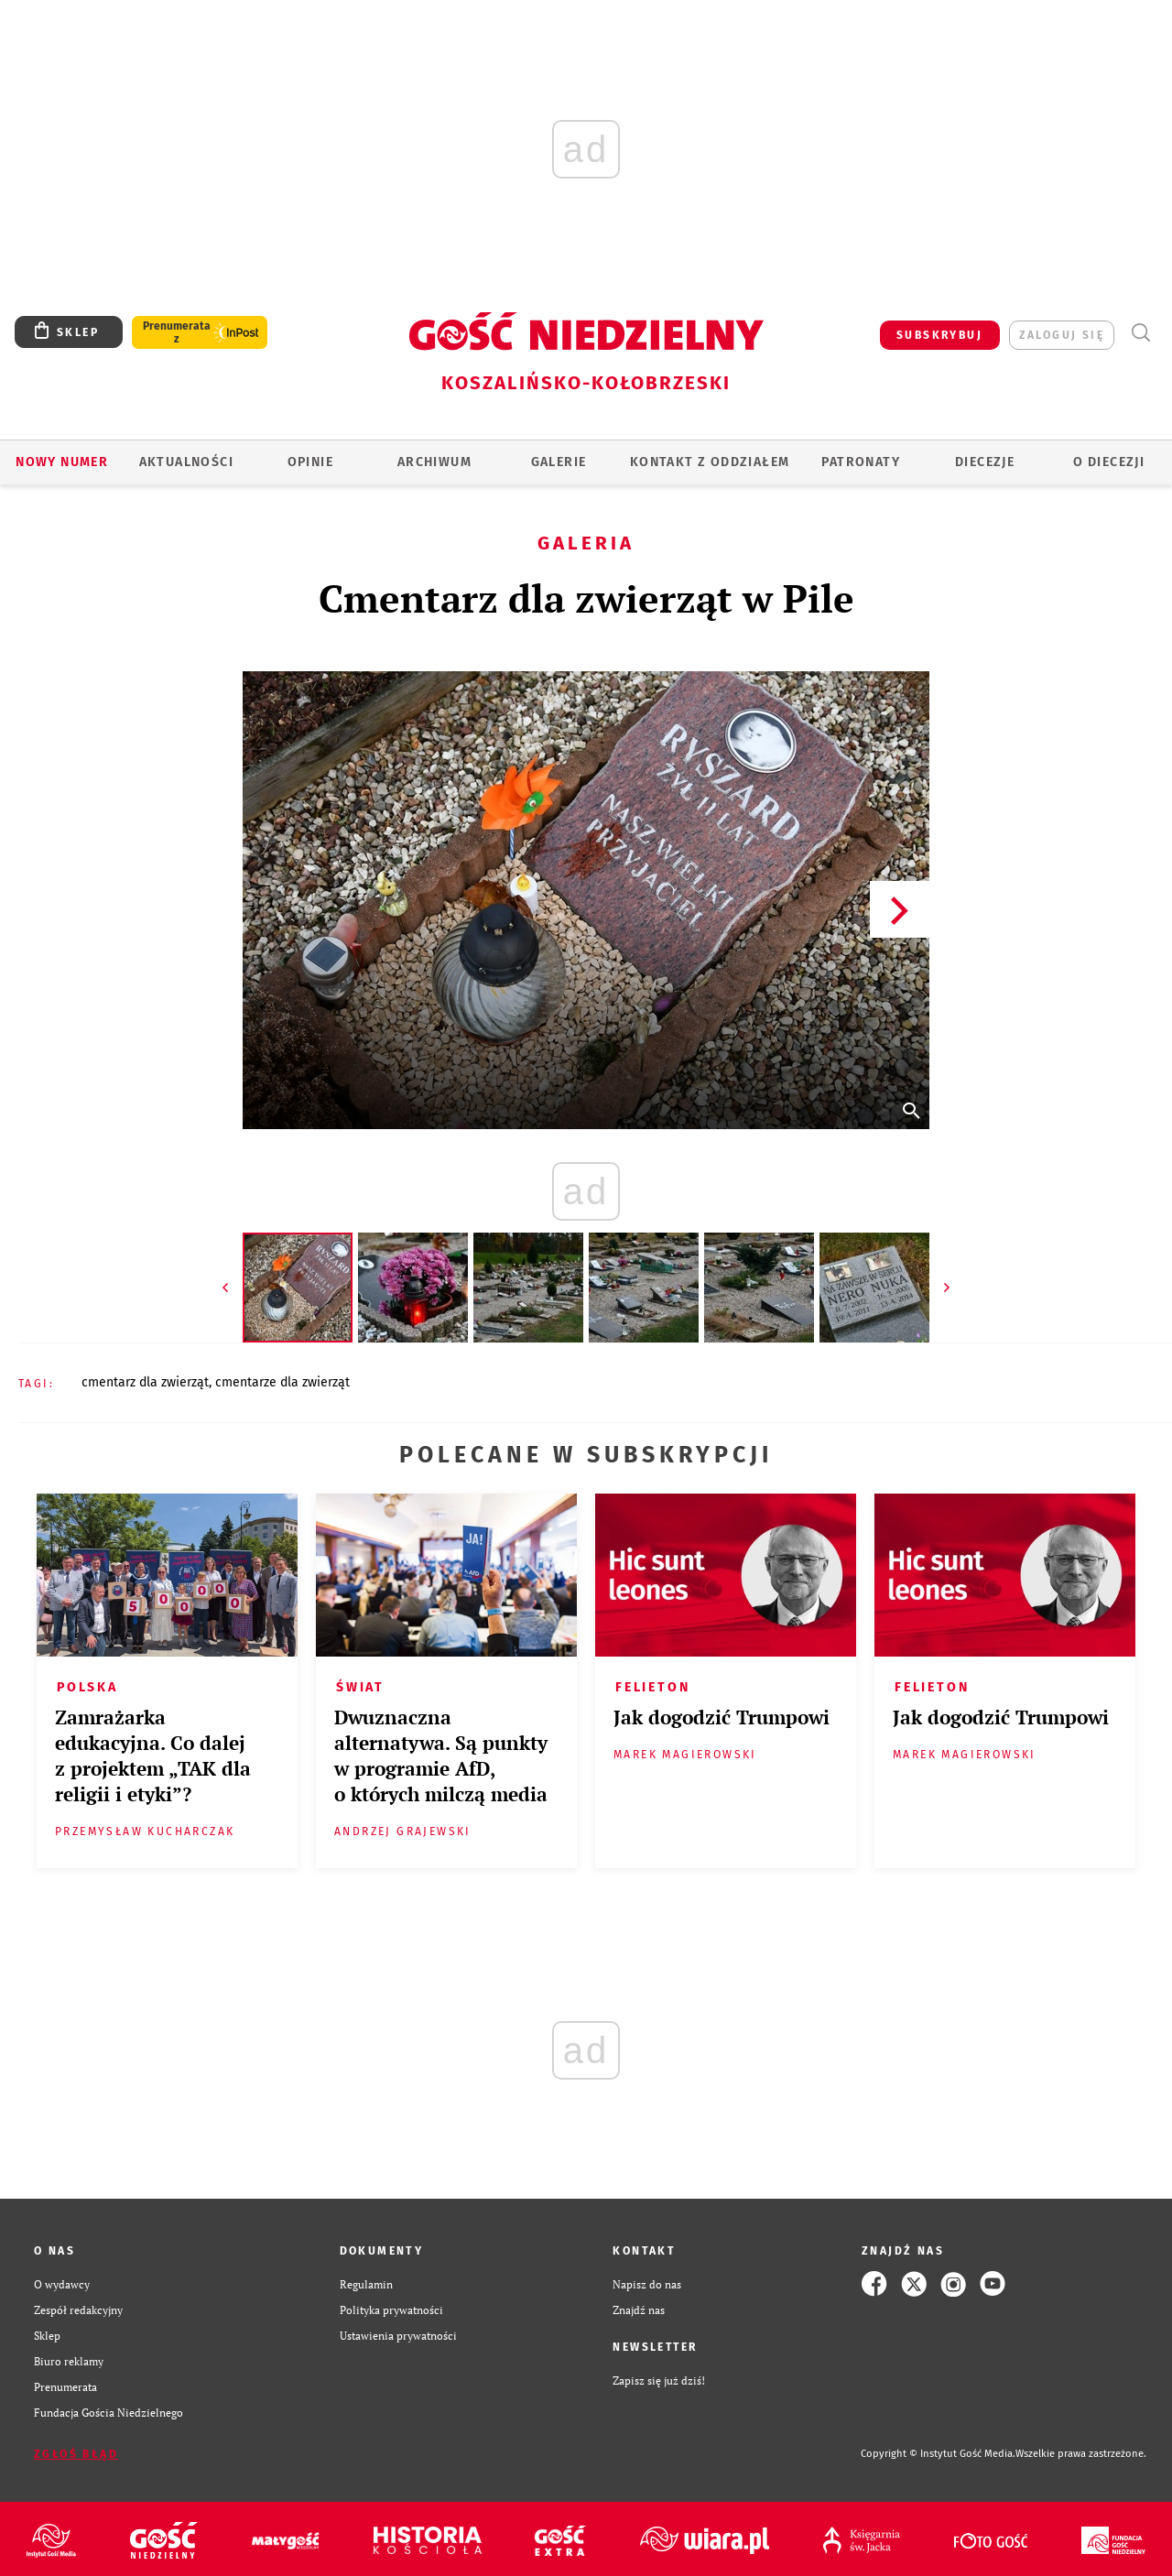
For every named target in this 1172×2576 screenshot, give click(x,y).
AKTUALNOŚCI (186, 462)
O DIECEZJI (1109, 462)
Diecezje (985, 462)
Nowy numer (62, 462)
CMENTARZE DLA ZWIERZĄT (282, 1382)
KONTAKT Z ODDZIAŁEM (710, 462)
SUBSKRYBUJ (939, 335)
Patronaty (860, 462)
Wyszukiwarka (1140, 333)
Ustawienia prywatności (398, 2335)
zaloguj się (1061, 335)
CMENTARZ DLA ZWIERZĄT (145, 1382)
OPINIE (310, 462)
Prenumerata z (177, 332)
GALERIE (559, 462)
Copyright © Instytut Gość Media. (938, 2454)
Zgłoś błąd (76, 2454)
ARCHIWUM (434, 462)
